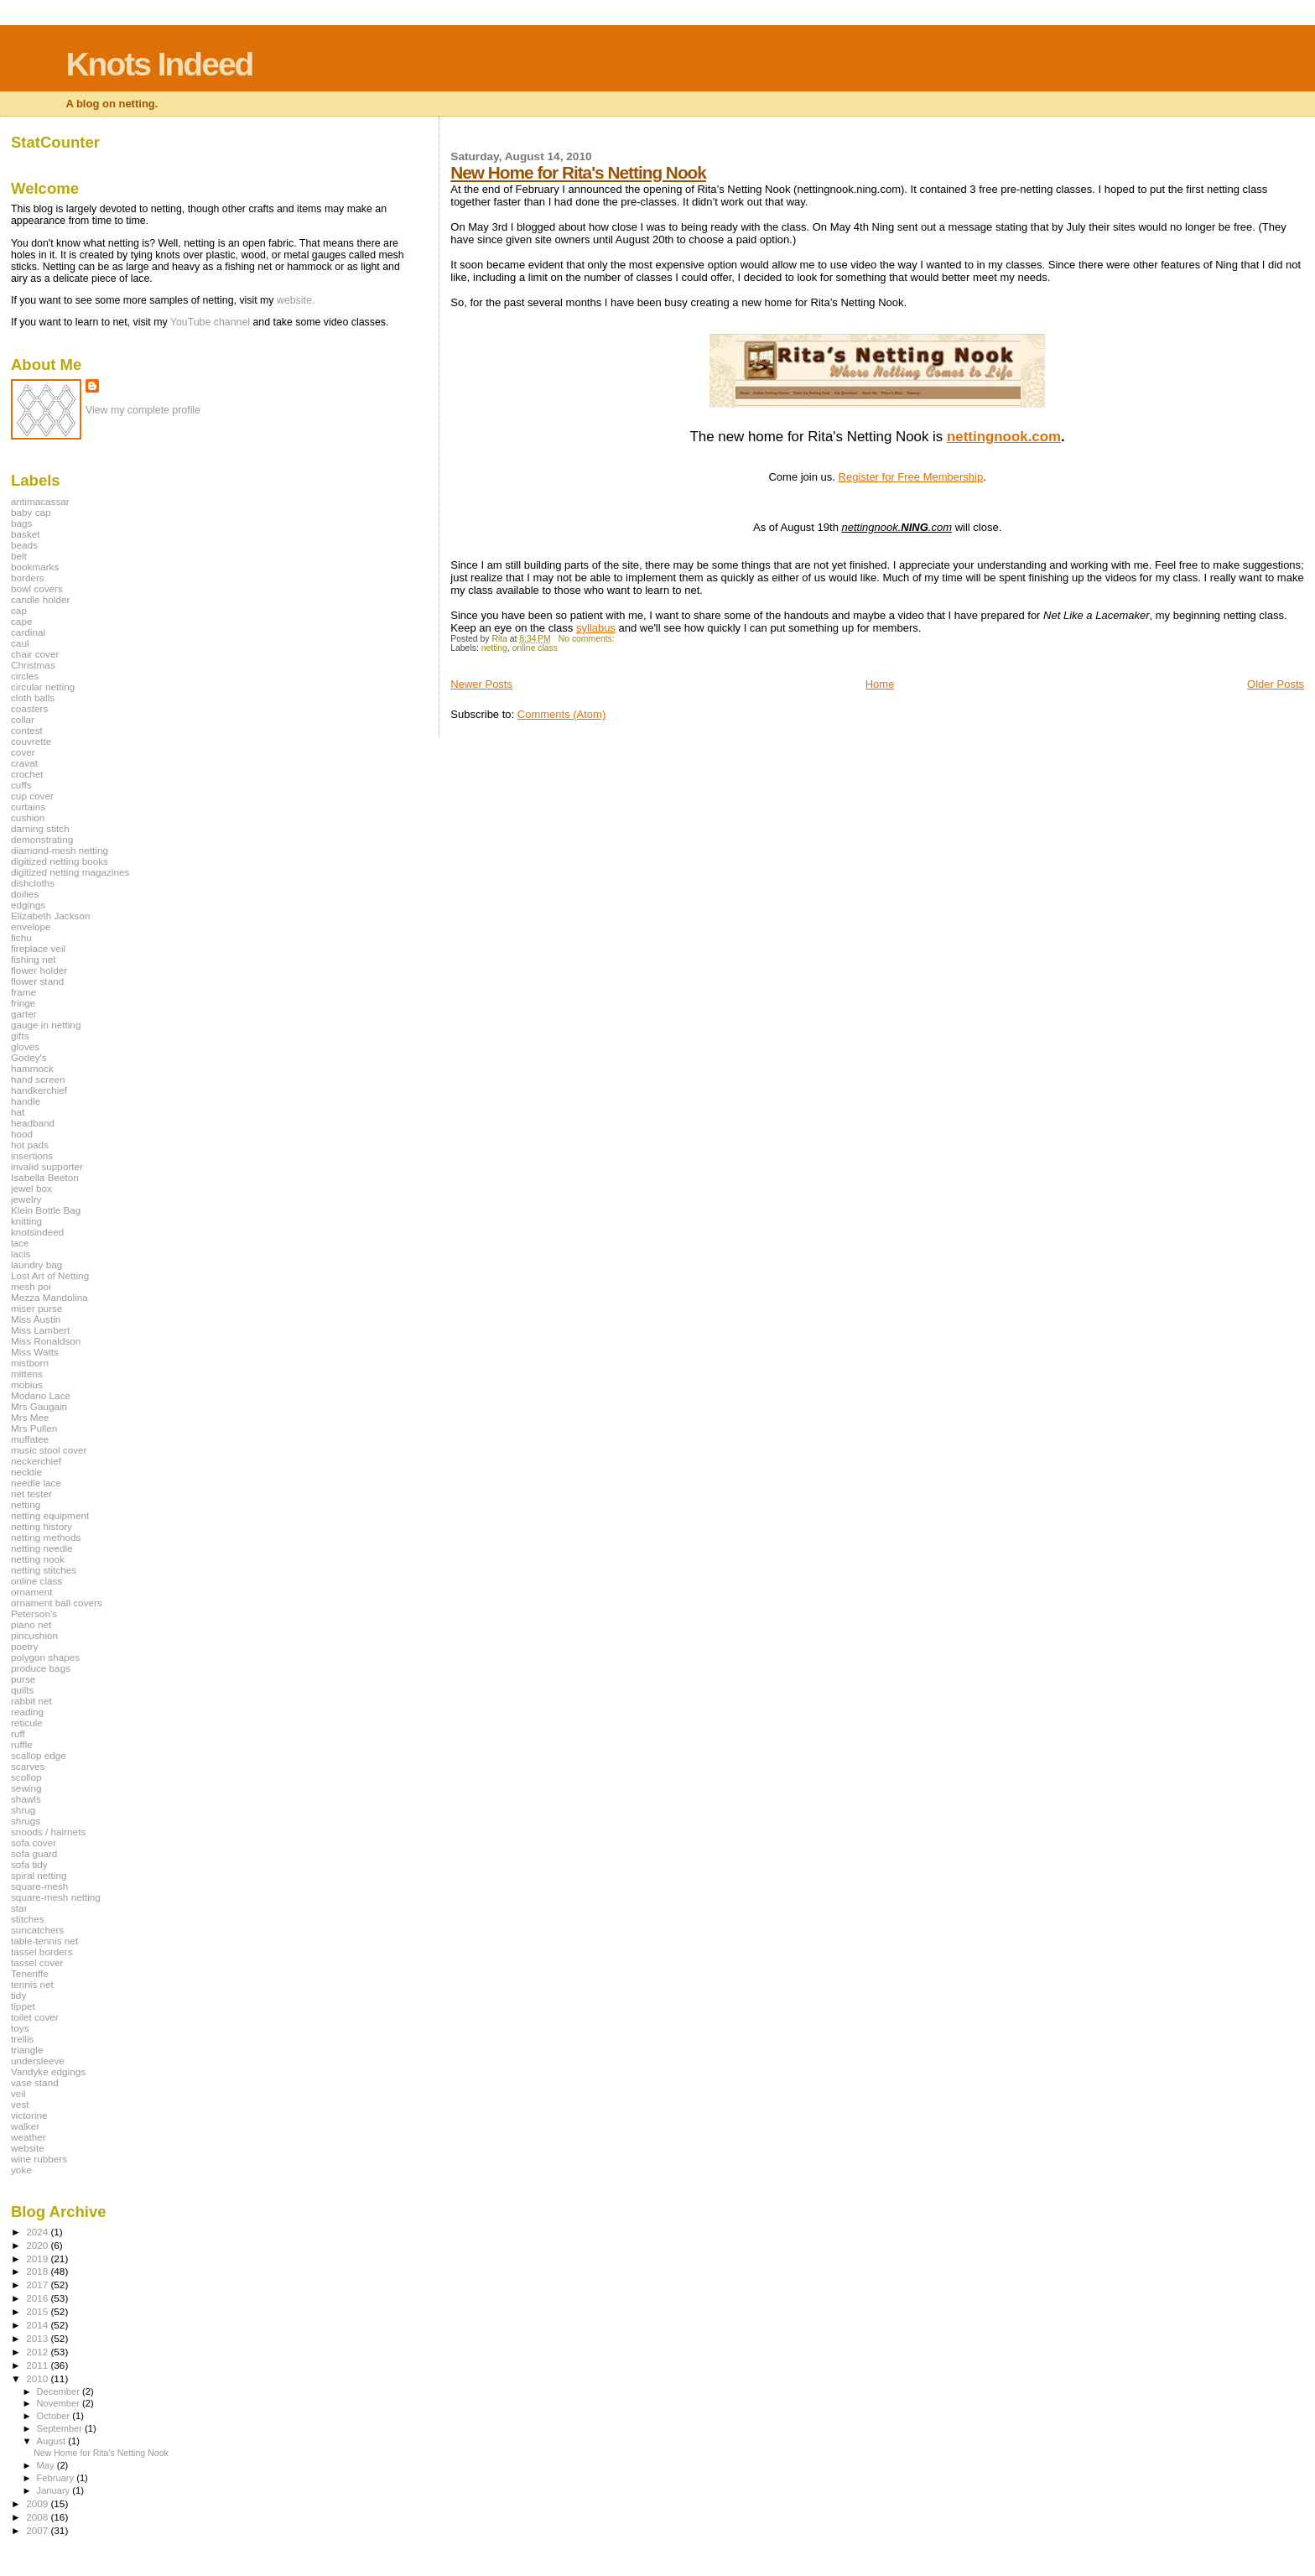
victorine (29, 2115)
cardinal (28, 632)
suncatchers (37, 1929)
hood (22, 1133)
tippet (23, 2006)
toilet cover (35, 2016)
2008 (38, 2516)
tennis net (32, 1984)
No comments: (588, 638)
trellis (22, 2038)
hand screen (38, 1079)
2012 (38, 2351)
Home (880, 684)
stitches (27, 1918)
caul (20, 642)
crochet (27, 773)
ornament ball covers (56, 1602)
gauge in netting (46, 1024)
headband (33, 1122)
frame (23, 991)
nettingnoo (983, 437)
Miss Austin (35, 1319)
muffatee (30, 1439)
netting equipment (50, 1515)
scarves (27, 1766)
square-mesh (39, 1886)
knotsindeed (37, 1231)
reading (27, 1711)
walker (25, 2126)
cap (19, 610)
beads (24, 544)
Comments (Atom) (561, 714)
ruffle (22, 1744)
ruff (18, 1733)
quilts (22, 1689)
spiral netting (38, 1875)
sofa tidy (29, 1864)
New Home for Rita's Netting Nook (578, 172)
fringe (23, 1002)
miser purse (36, 1308)
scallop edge (38, 1755)
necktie (26, 1471)
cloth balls (33, 697)
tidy (18, 1995)
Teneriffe (30, 1973)
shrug (23, 1809)
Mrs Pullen (34, 1428)
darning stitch (40, 828)
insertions (32, 1155)
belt (19, 555)
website (27, 2147)
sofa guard (34, 1853)
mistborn (30, 1362)
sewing (26, 1787)
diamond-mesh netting (59, 850)
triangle (27, 2049)
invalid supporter (47, 1166)
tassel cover (37, 1962)
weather (28, 2136)
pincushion (34, 1635)
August (53, 2441)
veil (18, 2093)
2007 (38, 2530)
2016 (38, 2297)
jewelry (26, 1199)
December (59, 2391)
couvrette (31, 741)
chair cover (35, 653)
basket (25, 533)
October (55, 2416)
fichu (21, 937)
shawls (26, 1798)
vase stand (35, 2082)
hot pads (30, 1144)
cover (23, 752)
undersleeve (38, 2060)
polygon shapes (45, 1657)
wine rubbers (39, 2158)
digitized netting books (59, 861)
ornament (32, 1591)
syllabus (596, 628)
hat (17, 1111)
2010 (38, 2378)
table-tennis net (44, 1940)
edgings (28, 904)
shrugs (25, 1820)
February (57, 2478)
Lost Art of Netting (50, 1275)
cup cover (32, 795)
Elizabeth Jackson (50, 915)
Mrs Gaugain (39, 1406)
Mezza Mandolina (49, 1297)
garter (24, 1013)
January (55, 2490)
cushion (27, 817)
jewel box (31, 1188)
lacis (20, 1253)
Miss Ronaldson (46, 1340)
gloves (25, 1046)
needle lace (36, 1482)
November (59, 2403)
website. (295, 300)
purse (23, 1678)
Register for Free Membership (911, 477)
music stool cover (49, 1449)
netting (494, 648)
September (61, 2428)
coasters (29, 708)
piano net (31, 1624)
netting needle (42, 1548)
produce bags (40, 1668)
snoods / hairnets (48, 1831)
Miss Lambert (40, 1329)
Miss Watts (35, 1351)
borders (27, 577)
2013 (38, 2338)
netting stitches (43, 1569)
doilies (25, 893)
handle (25, 1100)
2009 (38, 2503)
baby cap (31, 512)
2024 (38, 2231)
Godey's (29, 1057)
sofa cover (33, 1842)
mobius (27, 1384)
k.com (1040, 437)
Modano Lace (40, 1395)
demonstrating (42, 839)
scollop (26, 1777)
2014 (38, 2324)
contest (27, 730)
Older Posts (1275, 684)
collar (22, 719)
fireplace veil (38, 948)
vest (20, 2104)
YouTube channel (210, 322)
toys (20, 2027)
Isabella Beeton (45, 1177)
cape (21, 621)
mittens (27, 1373)
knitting (26, 1220)
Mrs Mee (30, 1417)
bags (21, 523)
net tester (31, 1493)
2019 (38, 2258)
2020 (38, 2245)
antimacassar (40, 501)
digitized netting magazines (70, 871)
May (47, 2465)
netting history (41, 1526)
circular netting (43, 686)
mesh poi (31, 1286)
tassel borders (42, 1951)
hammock (32, 1068)
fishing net (33, 959)
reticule (27, 1722)
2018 (38, 2271)
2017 (38, 2284)
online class (535, 648)
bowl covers (37, 588)
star (19, 1907)
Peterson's (34, 1613)
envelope (31, 926)
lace (20, 1242)
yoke (21, 2169)
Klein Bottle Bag (46, 1210)
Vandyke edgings (48, 2071)
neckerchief (36, 1460)
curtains (28, 806)
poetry (25, 1646)
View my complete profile (143, 410)
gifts (20, 1035)
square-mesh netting (56, 1897)
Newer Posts (481, 684)
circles (25, 675)
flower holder (39, 970)
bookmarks (35, 566)
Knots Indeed (158, 64)
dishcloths (33, 882)
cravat (24, 762)
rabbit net (31, 1700)
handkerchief (39, 1090)
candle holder (40, 599)
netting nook (38, 1558)
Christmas (33, 664)
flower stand (37, 981)
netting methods (46, 1537)
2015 (38, 2311)
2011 (38, 2365)
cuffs (21, 784)
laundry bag (36, 1264)
